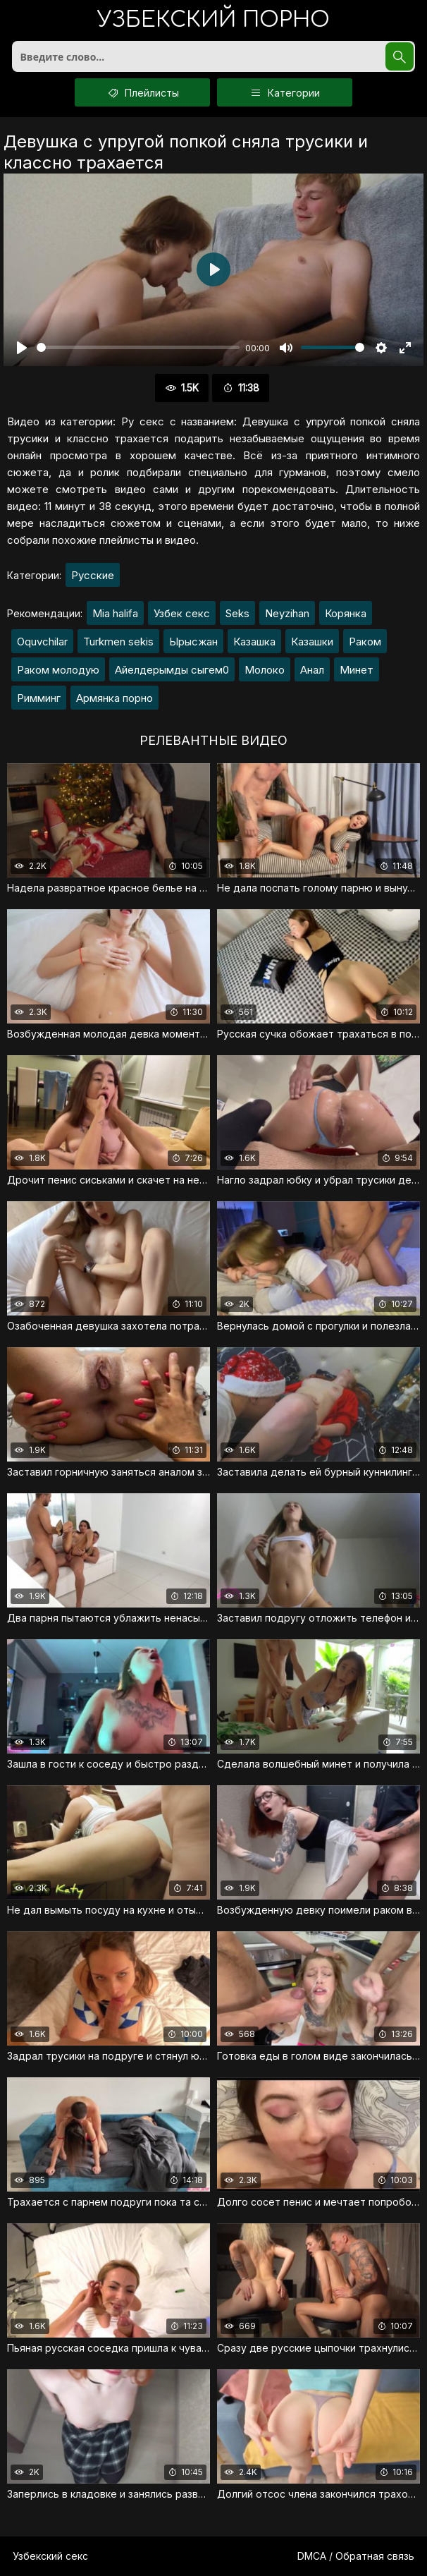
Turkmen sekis (118, 641)
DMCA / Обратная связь (355, 2556)
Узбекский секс (50, 2556)
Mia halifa (115, 613)
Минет (356, 669)
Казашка (254, 641)
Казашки (312, 641)
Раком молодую (58, 669)
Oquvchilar (42, 641)
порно (213, 21)
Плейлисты (142, 92)
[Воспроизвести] (22, 347)
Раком (365, 641)
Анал (312, 669)
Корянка (345, 613)
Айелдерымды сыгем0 (172, 669)
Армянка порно (114, 698)
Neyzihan (287, 613)
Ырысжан (193, 641)
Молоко (265, 669)
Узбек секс (182, 613)
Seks (237, 613)
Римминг (39, 698)
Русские (92, 575)
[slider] (138, 347)
